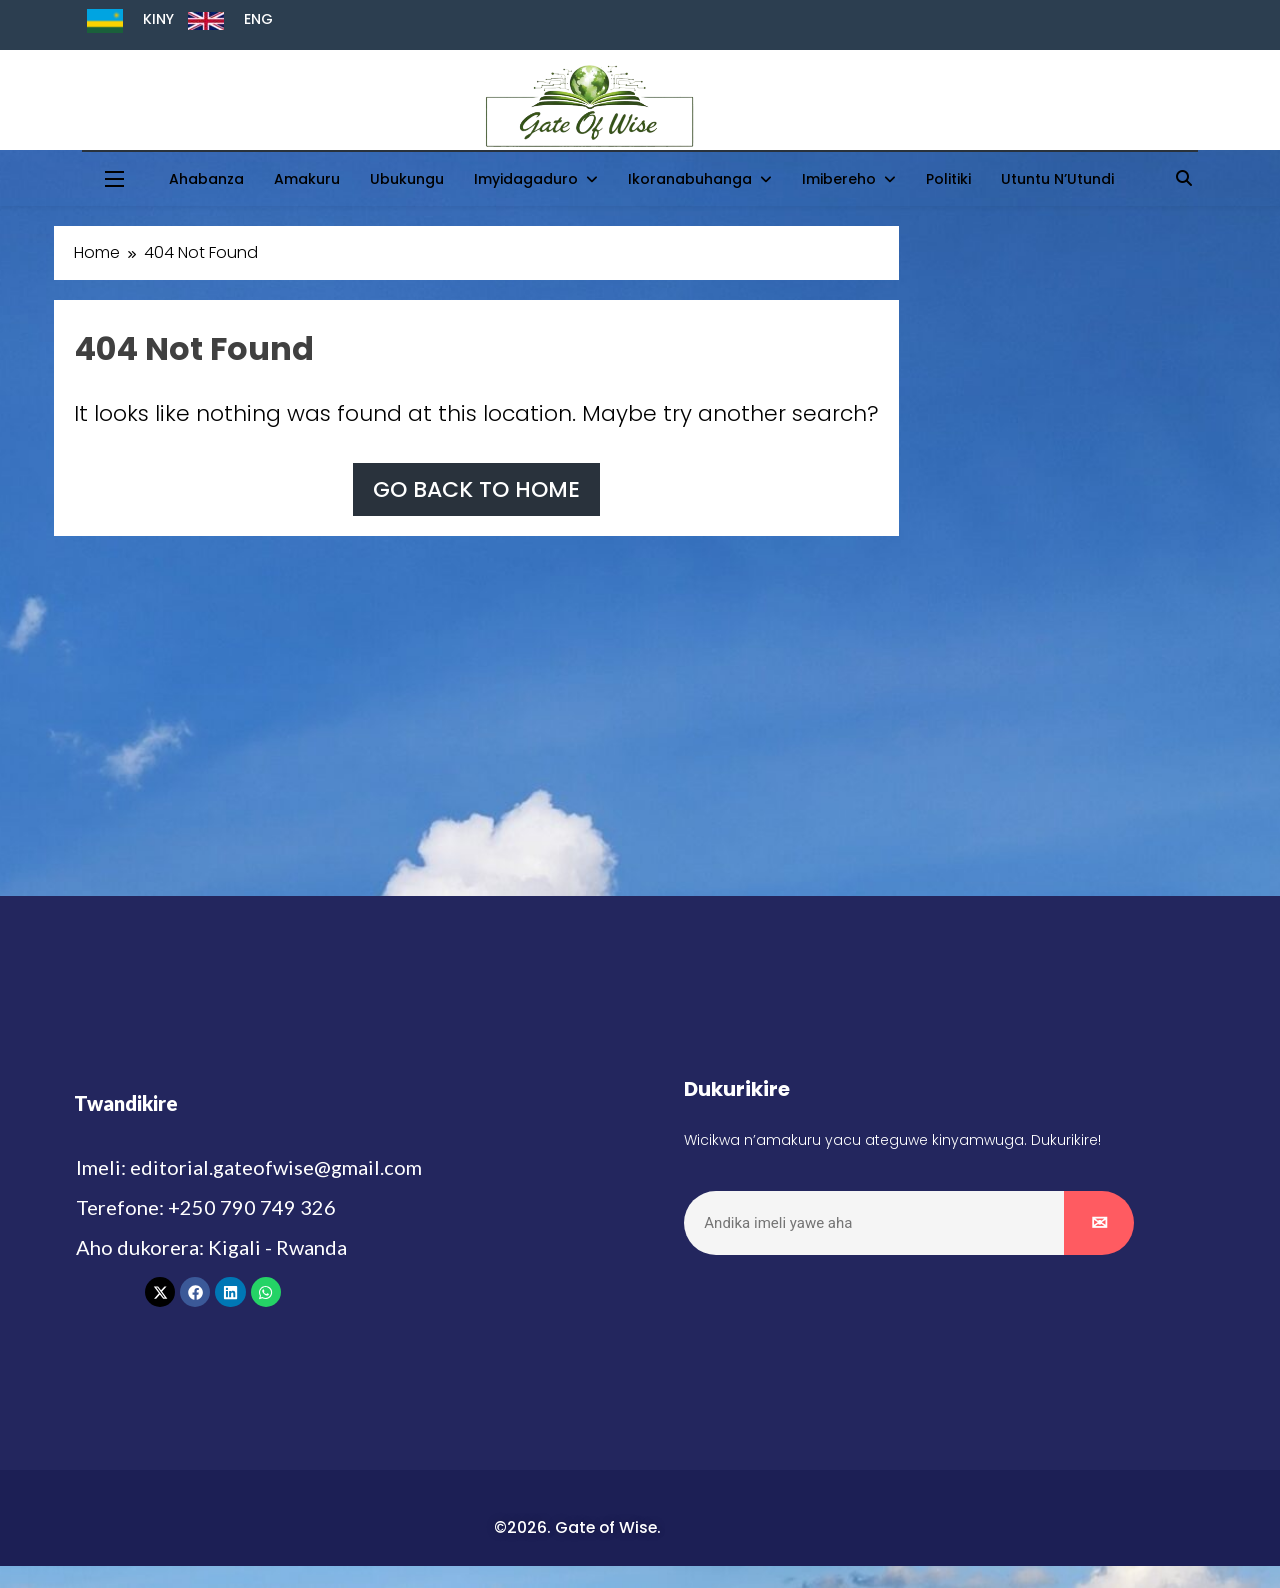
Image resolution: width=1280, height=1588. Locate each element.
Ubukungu (407, 179)
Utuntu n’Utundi (1057, 179)
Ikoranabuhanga (690, 179)
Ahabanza (206, 179)
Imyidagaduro (526, 179)
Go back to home (476, 489)
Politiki (948, 179)
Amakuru (307, 179)
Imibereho (839, 179)
